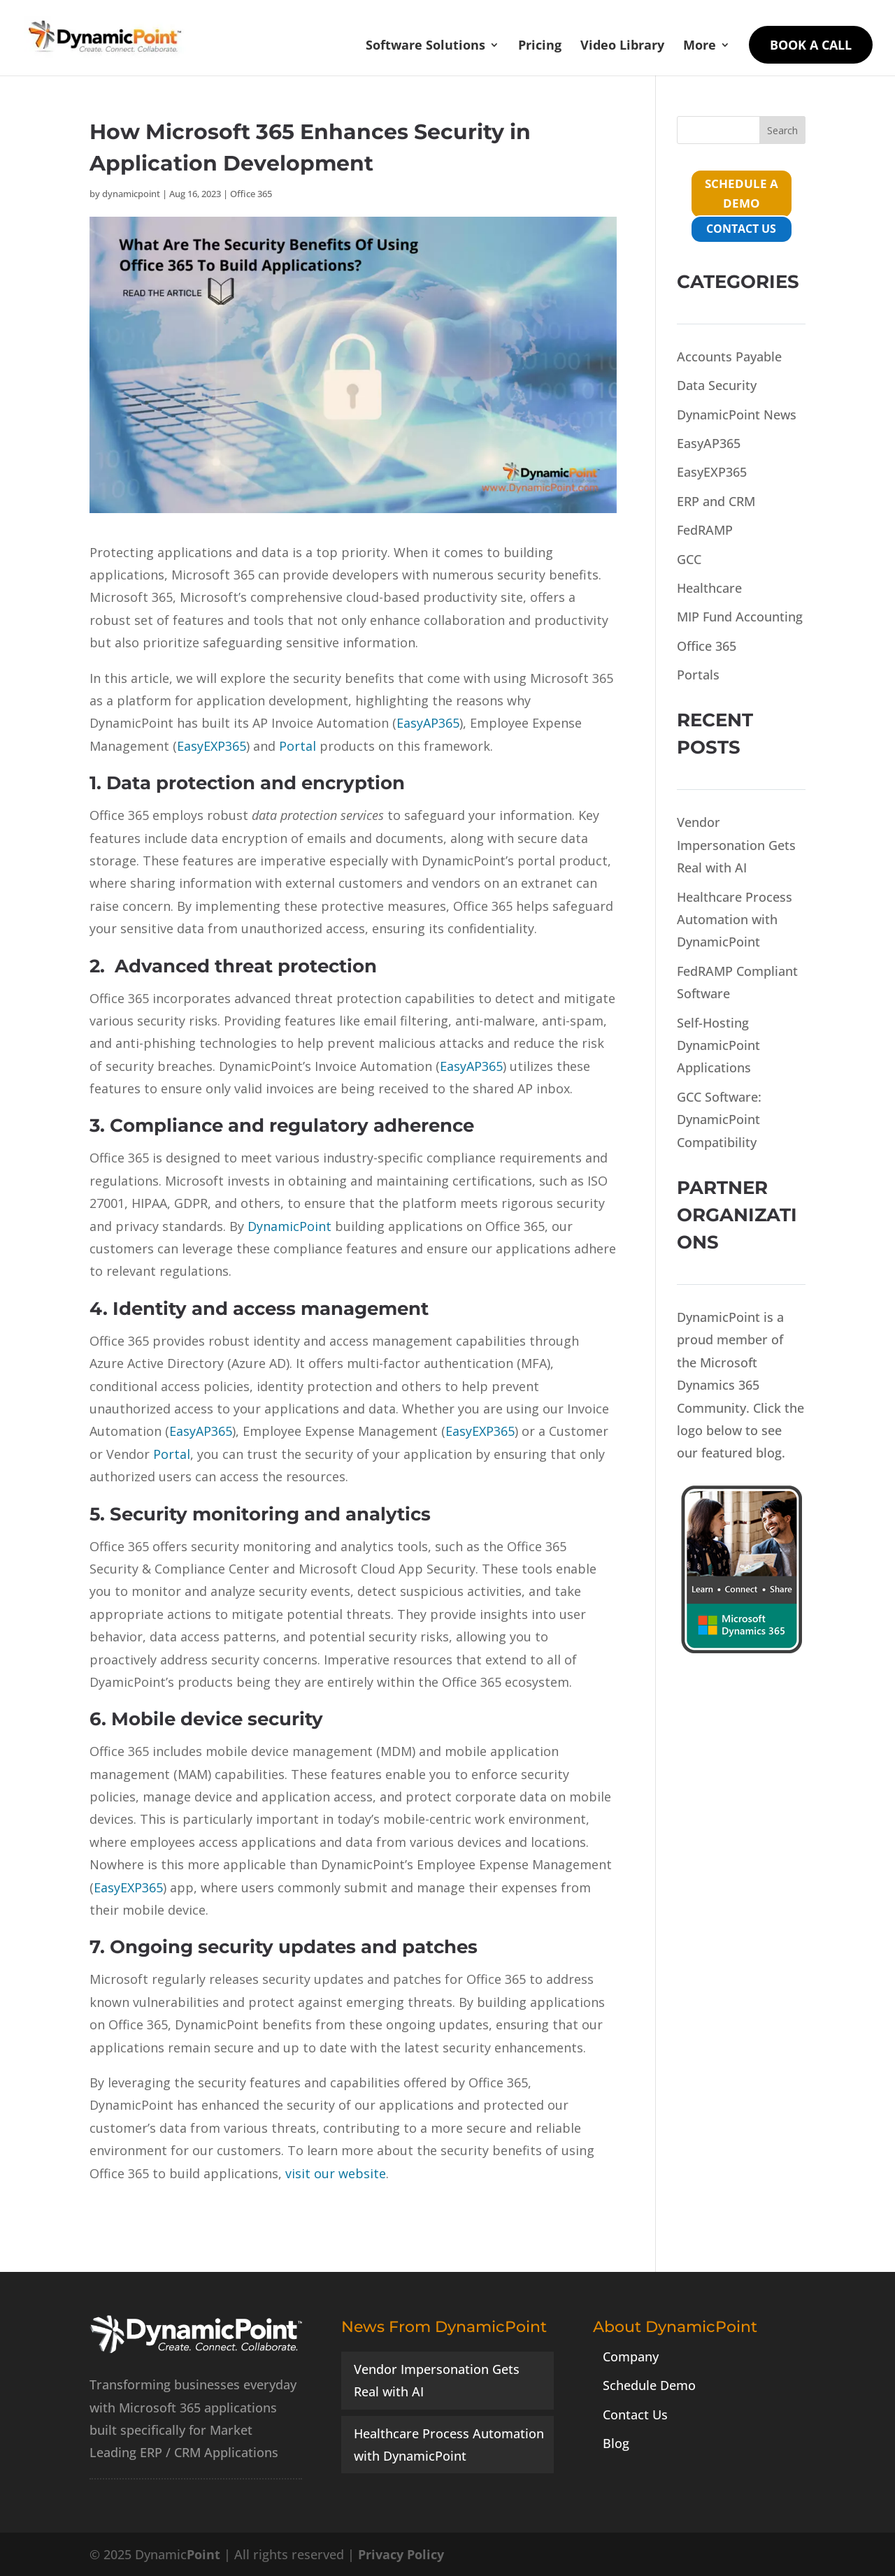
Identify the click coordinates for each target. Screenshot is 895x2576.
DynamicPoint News (736, 414)
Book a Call (811, 44)
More (699, 46)
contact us (741, 228)
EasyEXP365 (712, 471)
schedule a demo (741, 193)
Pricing (539, 46)
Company (631, 2356)
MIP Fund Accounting (740, 616)
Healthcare (709, 588)
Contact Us (635, 2414)
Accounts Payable (729, 356)
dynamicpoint (131, 193)
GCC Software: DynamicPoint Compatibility (719, 1119)
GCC (689, 559)
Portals (698, 674)
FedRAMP (705, 529)
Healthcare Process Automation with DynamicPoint (734, 919)
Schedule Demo (649, 2385)
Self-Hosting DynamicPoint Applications (718, 1045)
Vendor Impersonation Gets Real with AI (736, 845)
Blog (616, 2443)
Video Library (622, 46)
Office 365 (251, 193)
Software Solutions (425, 46)
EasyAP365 (708, 443)
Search (782, 130)
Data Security (717, 385)
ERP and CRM (716, 501)
